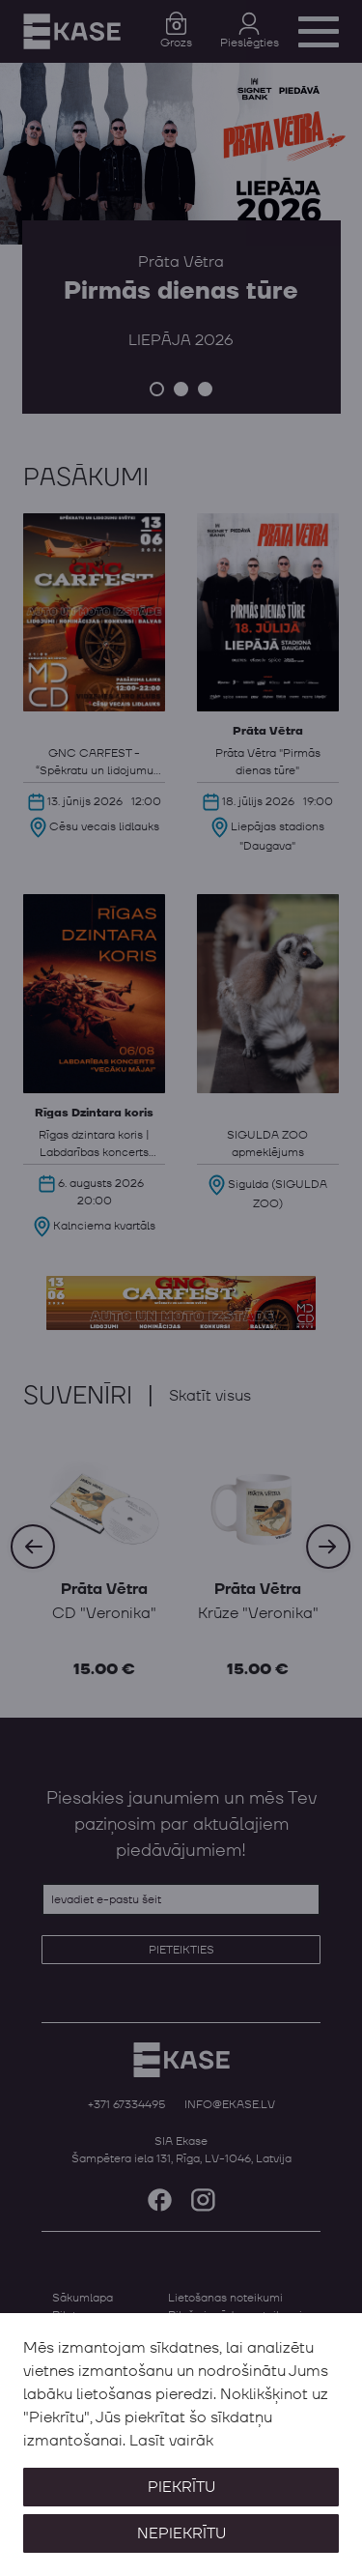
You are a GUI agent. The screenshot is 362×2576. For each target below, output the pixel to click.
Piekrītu (181, 2487)
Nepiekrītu (181, 2533)
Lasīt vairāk (171, 2440)
